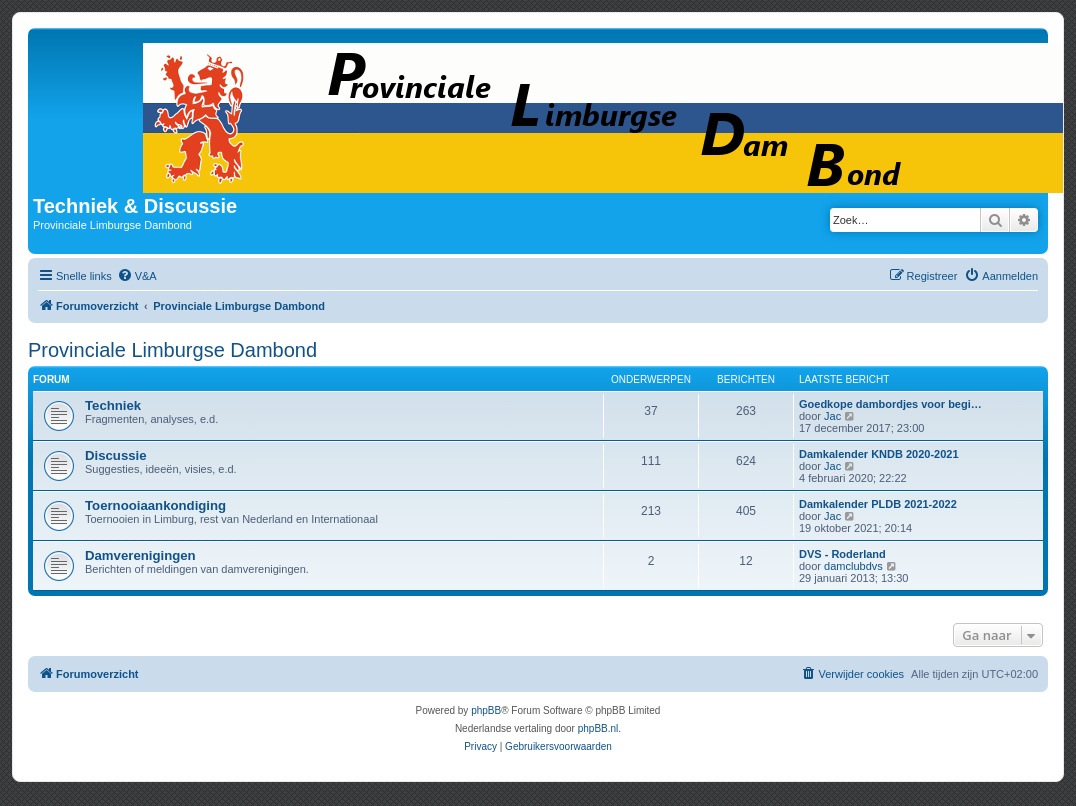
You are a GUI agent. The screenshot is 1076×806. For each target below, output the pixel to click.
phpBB (486, 710)
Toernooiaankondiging (155, 505)
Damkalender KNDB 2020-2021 (879, 454)
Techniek (113, 405)
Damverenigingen (140, 555)
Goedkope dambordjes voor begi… (890, 404)
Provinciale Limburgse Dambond (172, 350)
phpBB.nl (598, 728)
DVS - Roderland (842, 554)
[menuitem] (137, 276)
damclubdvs (853, 566)
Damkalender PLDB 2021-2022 (878, 504)
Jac (832, 416)
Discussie (116, 455)
